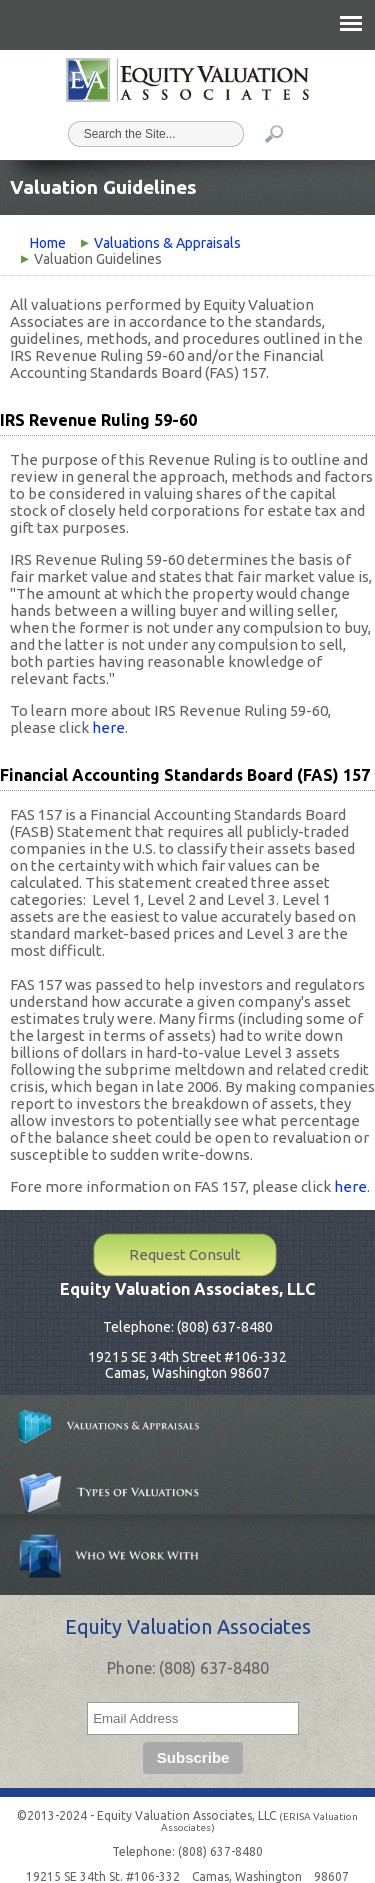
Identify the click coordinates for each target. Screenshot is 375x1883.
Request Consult (185, 1254)
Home (48, 243)
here (108, 727)
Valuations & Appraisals (167, 243)
